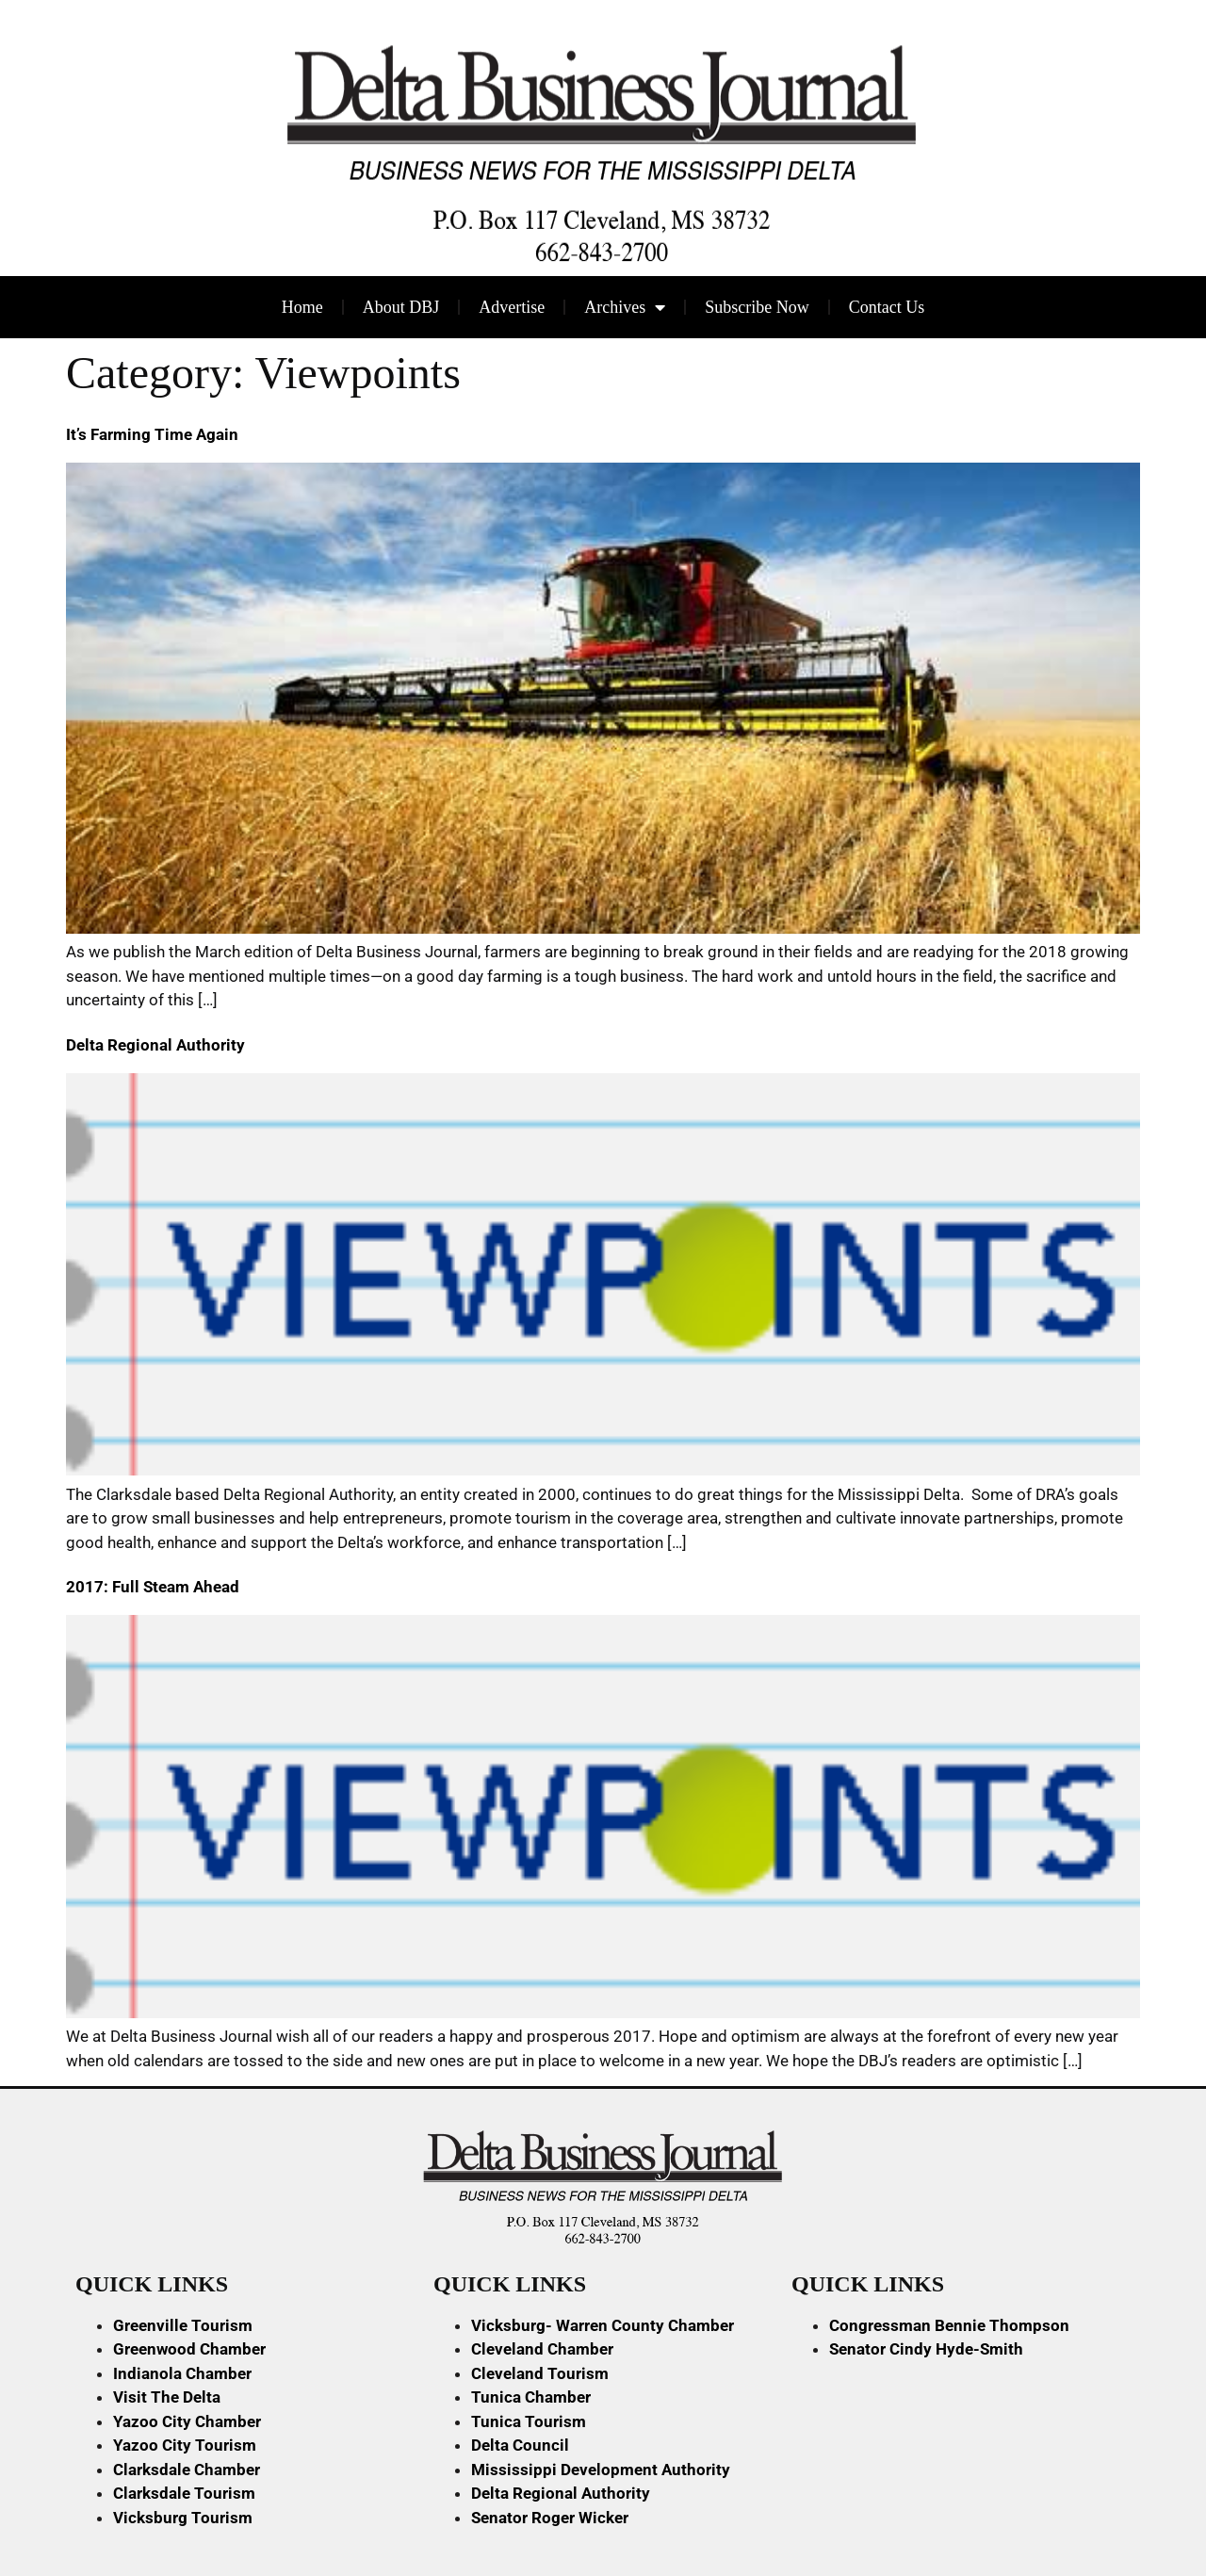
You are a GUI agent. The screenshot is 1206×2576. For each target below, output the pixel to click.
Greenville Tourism (183, 2325)
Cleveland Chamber (542, 2349)
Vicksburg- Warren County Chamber (602, 2325)
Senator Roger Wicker (549, 2517)
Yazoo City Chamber (187, 2421)
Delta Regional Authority (155, 1044)
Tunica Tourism (528, 2421)
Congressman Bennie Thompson (949, 2325)
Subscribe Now (757, 307)
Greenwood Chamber (189, 2349)
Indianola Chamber (182, 2373)
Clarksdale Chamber (186, 2469)
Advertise (512, 307)
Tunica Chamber (531, 2397)
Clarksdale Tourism (184, 2493)
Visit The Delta (166, 2397)
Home (302, 307)
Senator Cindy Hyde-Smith (926, 2349)
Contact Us (887, 307)
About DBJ (401, 307)
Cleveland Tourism (540, 2373)
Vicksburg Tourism (183, 2517)
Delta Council (520, 2445)
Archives (624, 307)
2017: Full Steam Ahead (152, 1586)
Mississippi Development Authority (600, 2469)
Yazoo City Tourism (184, 2445)
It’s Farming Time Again (152, 434)
